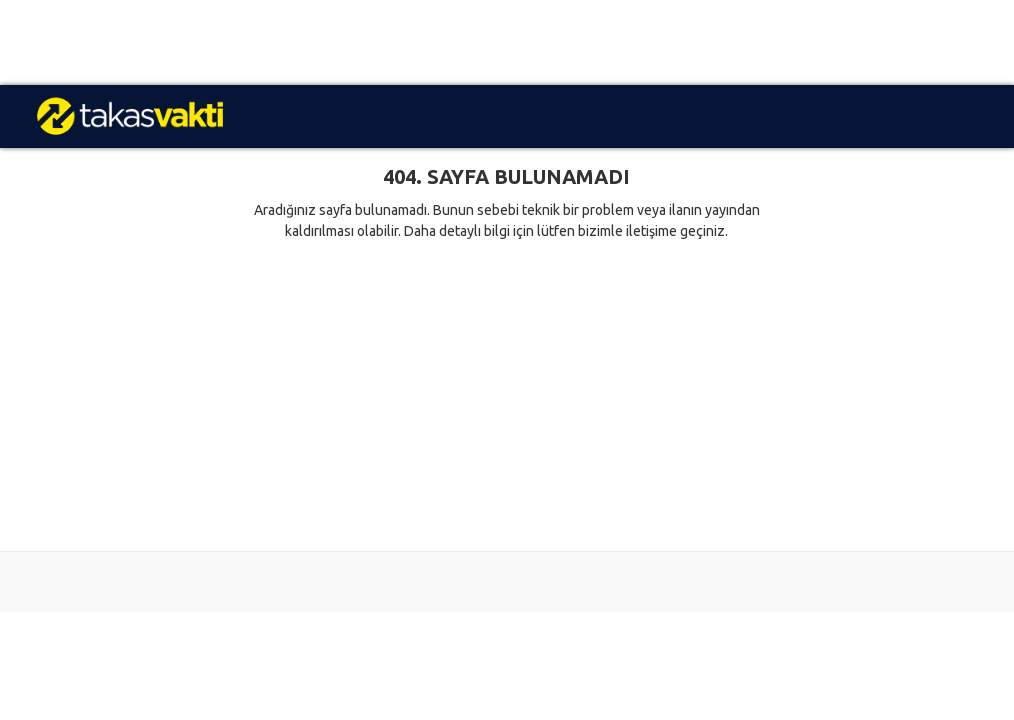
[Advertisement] (507, 42)
